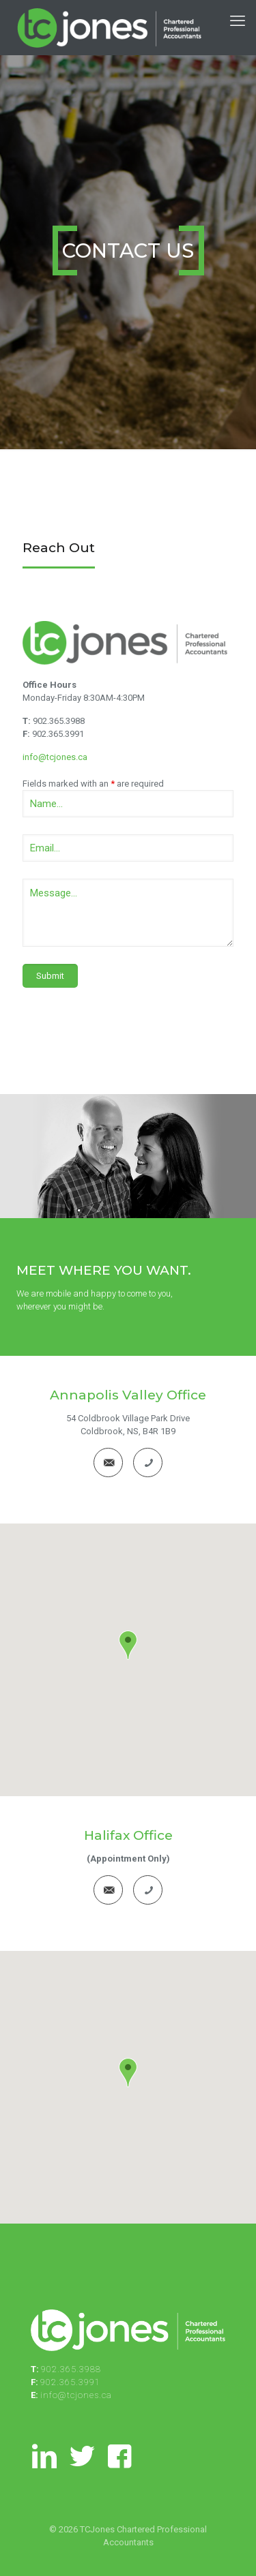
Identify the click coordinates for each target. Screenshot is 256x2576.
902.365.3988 (59, 721)
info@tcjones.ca (55, 757)
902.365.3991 (58, 734)
